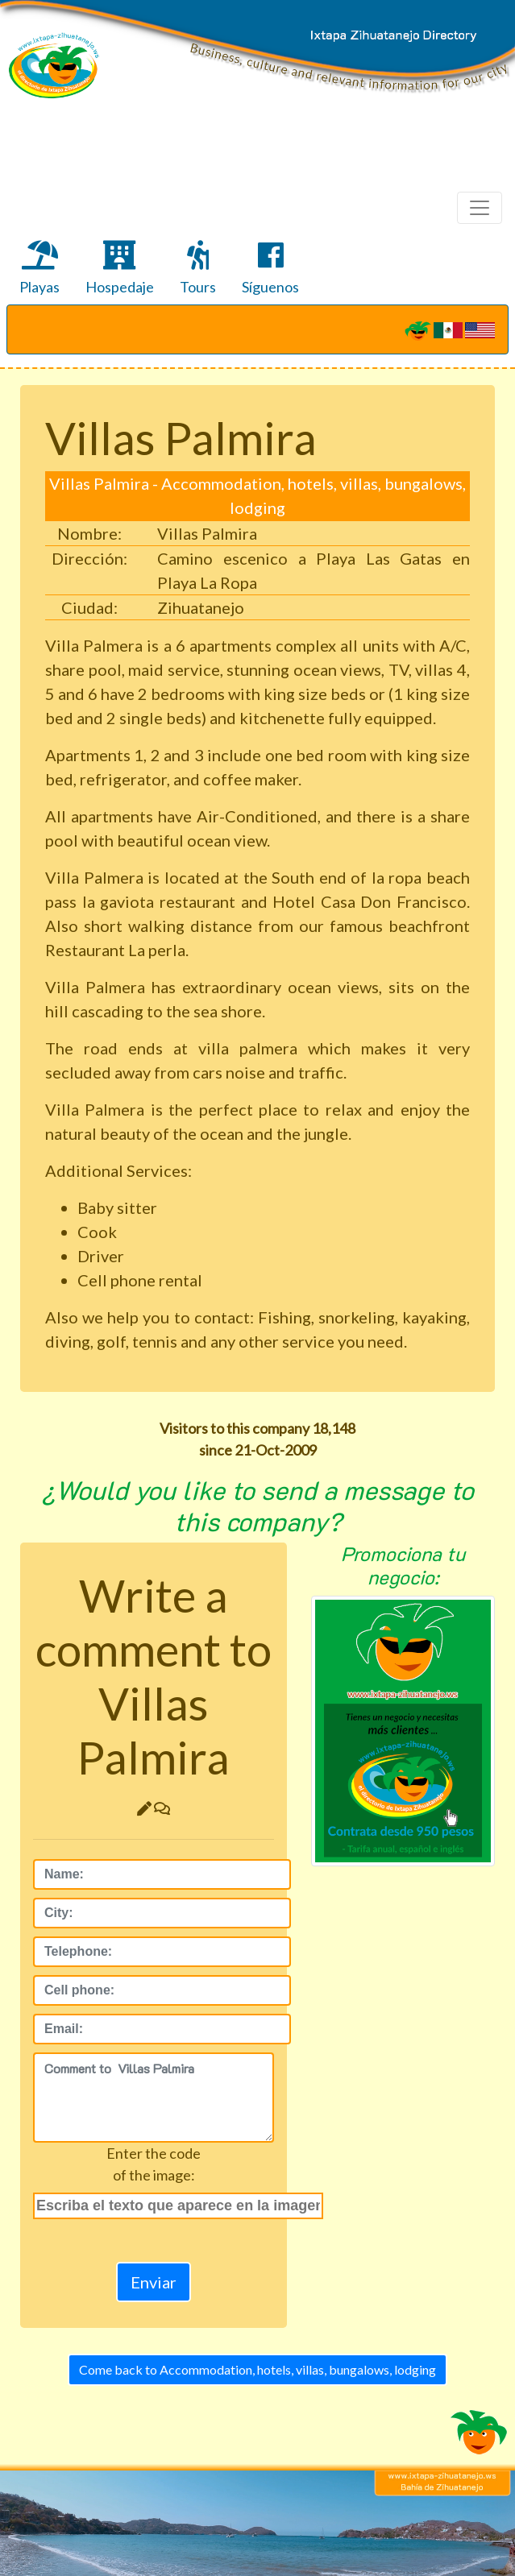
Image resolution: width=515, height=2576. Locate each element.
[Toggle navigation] (479, 208)
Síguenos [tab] (270, 268)
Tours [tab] (198, 268)
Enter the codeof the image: (153, 2164)
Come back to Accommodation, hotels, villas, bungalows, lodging (257, 2369)
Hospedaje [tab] (119, 268)
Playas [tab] (39, 268)
